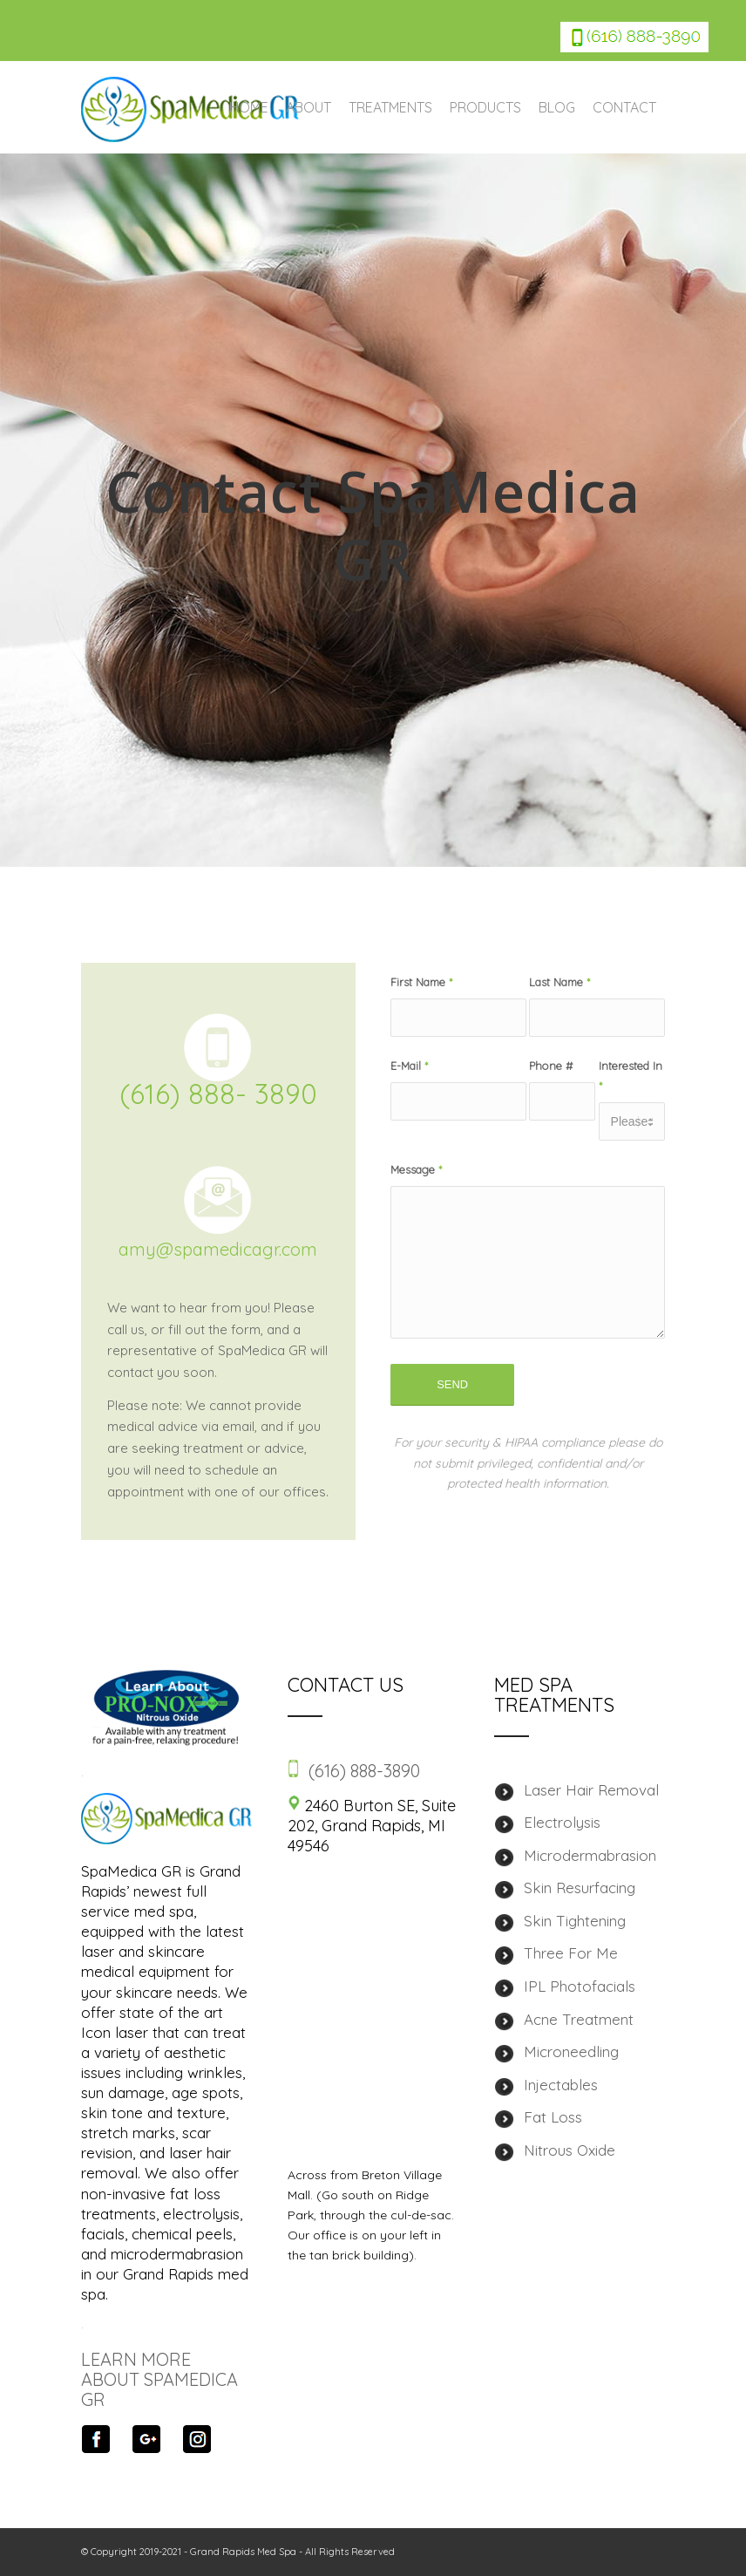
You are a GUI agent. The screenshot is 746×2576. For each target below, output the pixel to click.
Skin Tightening (575, 1921)
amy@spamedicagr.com (218, 1249)
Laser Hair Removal (591, 1790)
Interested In (630, 1076)
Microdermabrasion (590, 1855)
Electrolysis (562, 1822)
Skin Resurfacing (579, 1887)
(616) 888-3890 (364, 1771)
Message (416, 1169)
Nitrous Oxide (569, 2150)
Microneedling (571, 2051)
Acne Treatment (579, 2019)
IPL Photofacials (579, 1986)
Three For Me (571, 1953)
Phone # (551, 1066)
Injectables (561, 2084)
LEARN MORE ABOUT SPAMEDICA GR (159, 2379)
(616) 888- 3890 (218, 1093)
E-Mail (409, 1066)
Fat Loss (553, 2117)
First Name (421, 982)
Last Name (559, 982)
